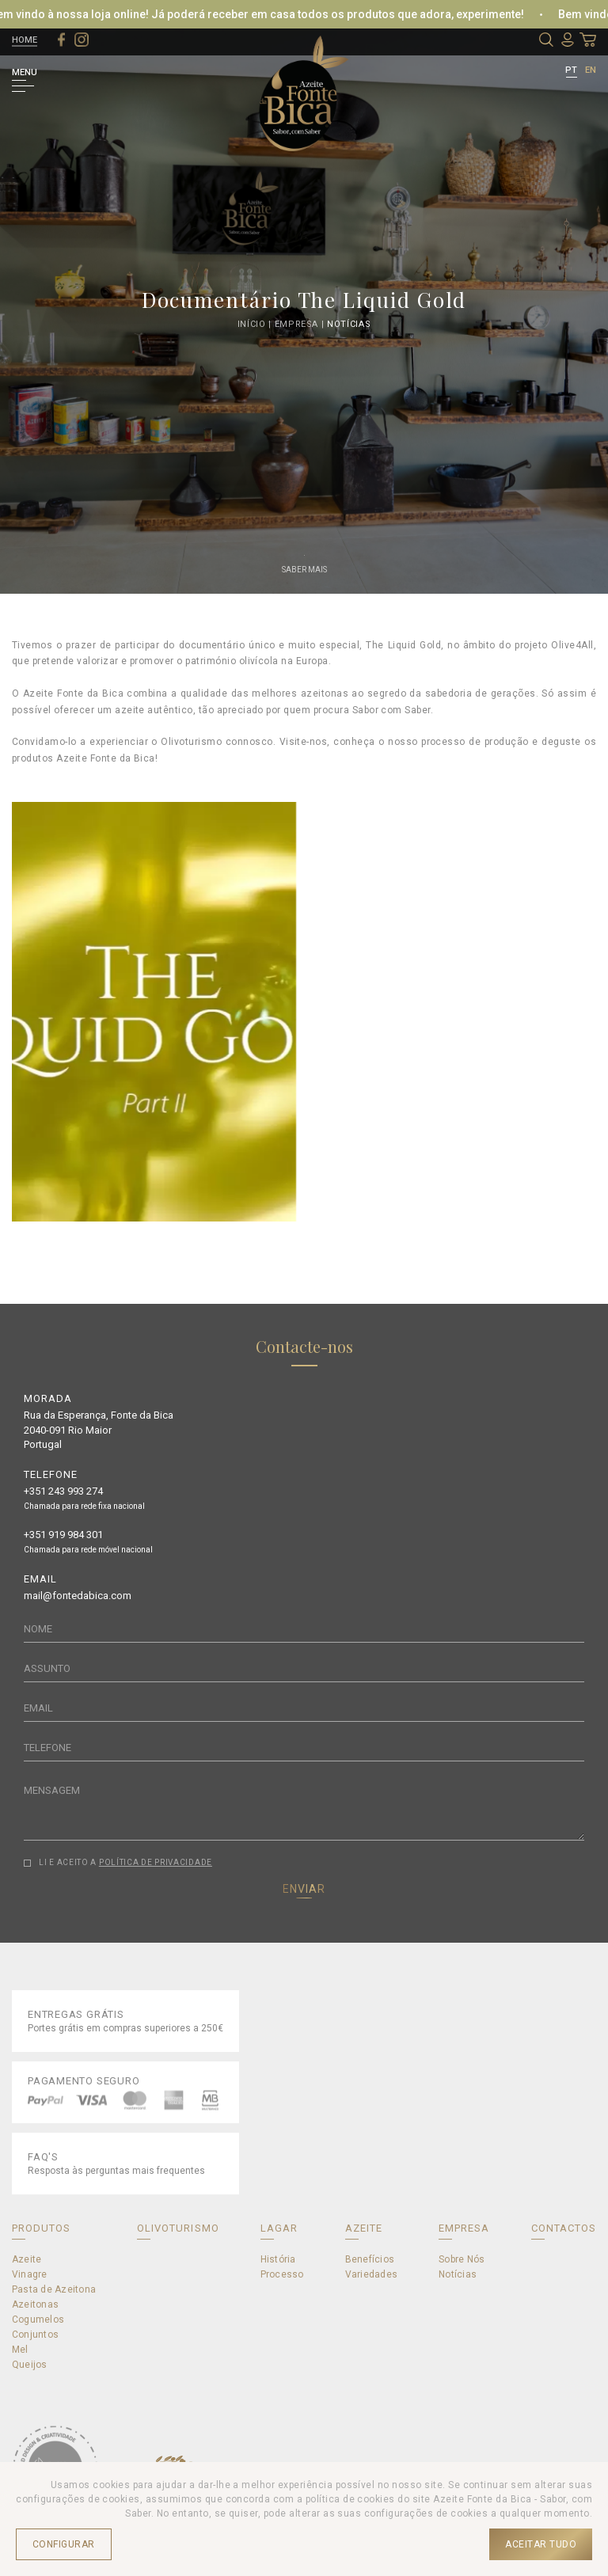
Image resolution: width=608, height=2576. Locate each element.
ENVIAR (304, 1889)
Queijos (30, 2364)
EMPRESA (464, 2228)
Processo (282, 2274)
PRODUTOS (41, 2228)
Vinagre (30, 2274)
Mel (20, 2349)
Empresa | (301, 323)
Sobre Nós (461, 2259)
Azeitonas (35, 2304)
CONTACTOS (563, 2228)
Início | (256, 323)
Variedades (371, 2274)
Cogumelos (38, 2319)
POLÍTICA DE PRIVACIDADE (155, 1862)
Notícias (348, 323)
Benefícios (369, 2259)
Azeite (26, 2259)
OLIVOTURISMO (177, 2228)
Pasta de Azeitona (54, 2289)
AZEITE (363, 2228)
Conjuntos (35, 2334)
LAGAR (279, 2228)
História (278, 2259)
